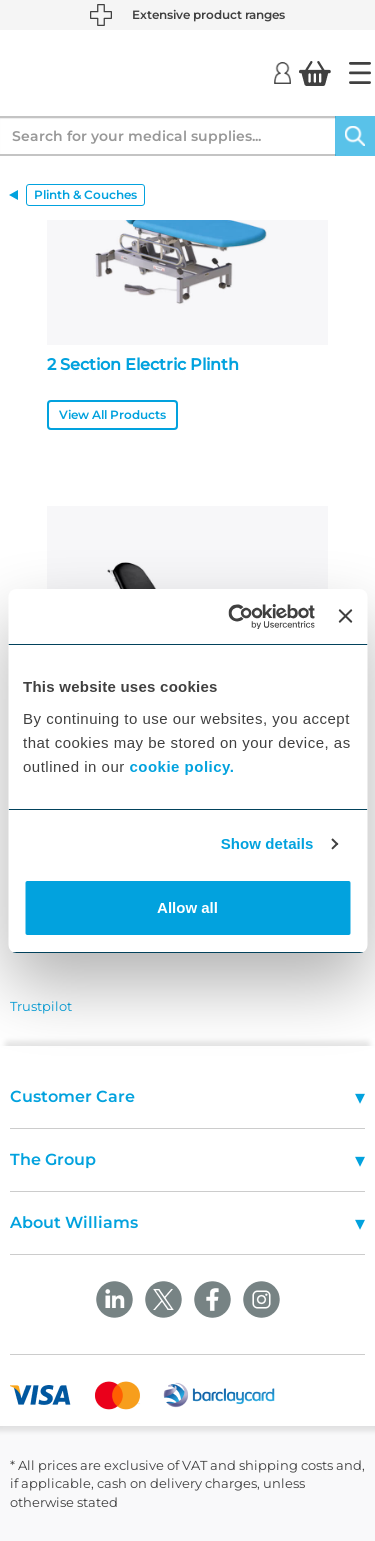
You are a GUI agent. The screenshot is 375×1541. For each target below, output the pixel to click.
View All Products (112, 414)
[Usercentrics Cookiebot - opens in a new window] (235, 617)
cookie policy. (181, 766)
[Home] (360, 73)
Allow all (187, 907)
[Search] (355, 136)
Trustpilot (41, 1006)
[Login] (282, 72)
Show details (267, 843)
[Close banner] (345, 616)
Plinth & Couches (85, 194)
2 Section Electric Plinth (143, 364)
